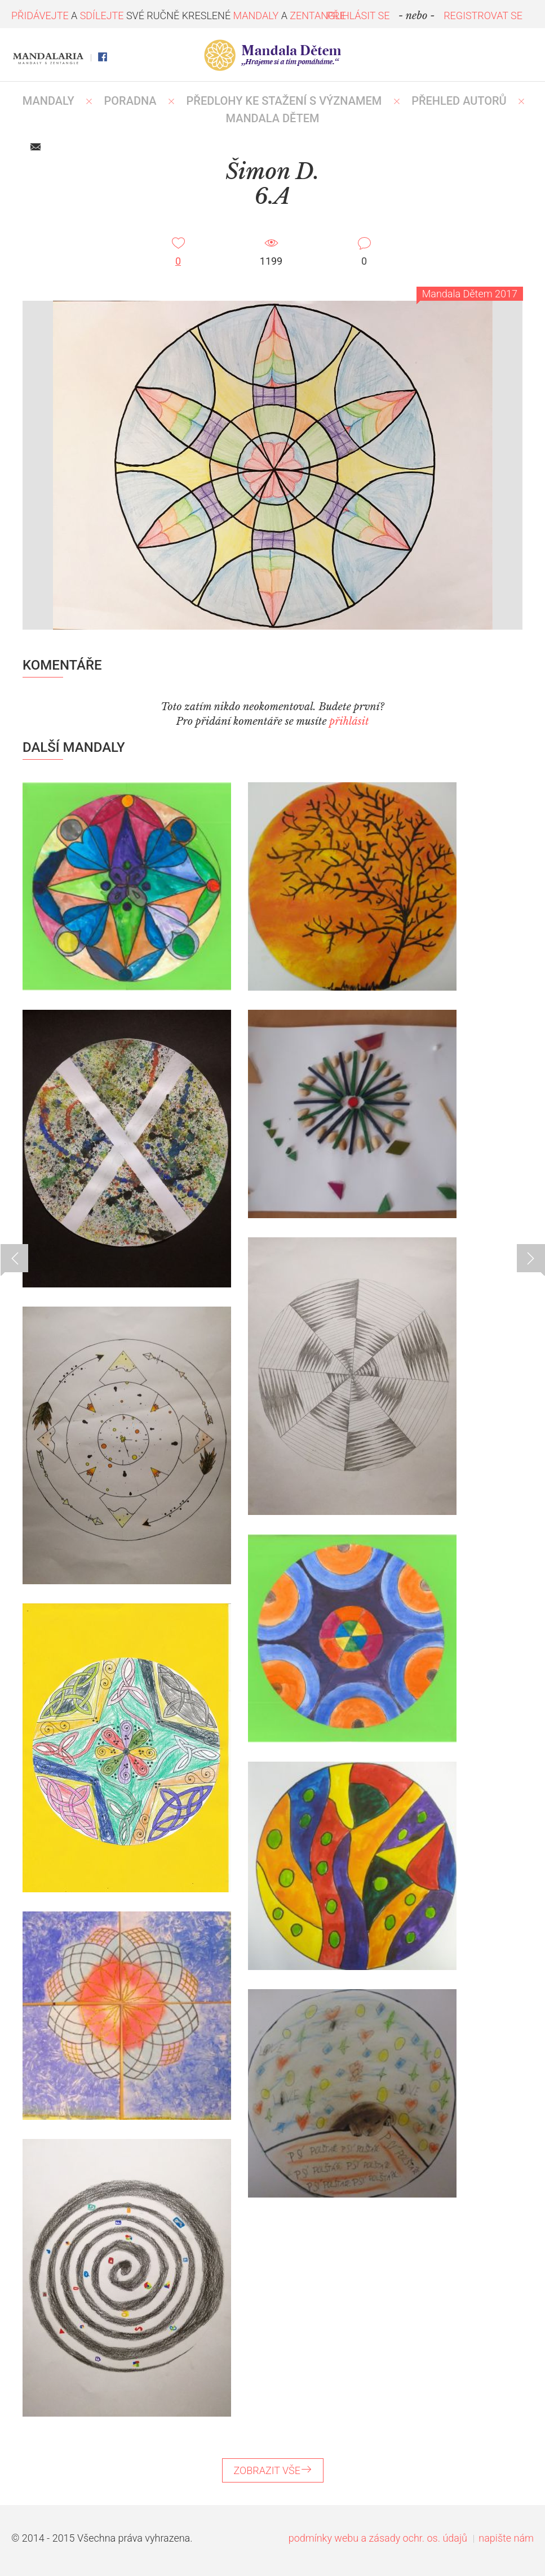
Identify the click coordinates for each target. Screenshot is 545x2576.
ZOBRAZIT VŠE (273, 2470)
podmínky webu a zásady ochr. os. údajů (378, 2538)
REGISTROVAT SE (483, 15)
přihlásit (349, 721)
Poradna (130, 101)
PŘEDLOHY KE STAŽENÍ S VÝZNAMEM (284, 101)
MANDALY (48, 101)
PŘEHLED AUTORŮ (459, 101)
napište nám (506, 2538)
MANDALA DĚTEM (273, 118)
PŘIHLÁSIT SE (358, 15)
